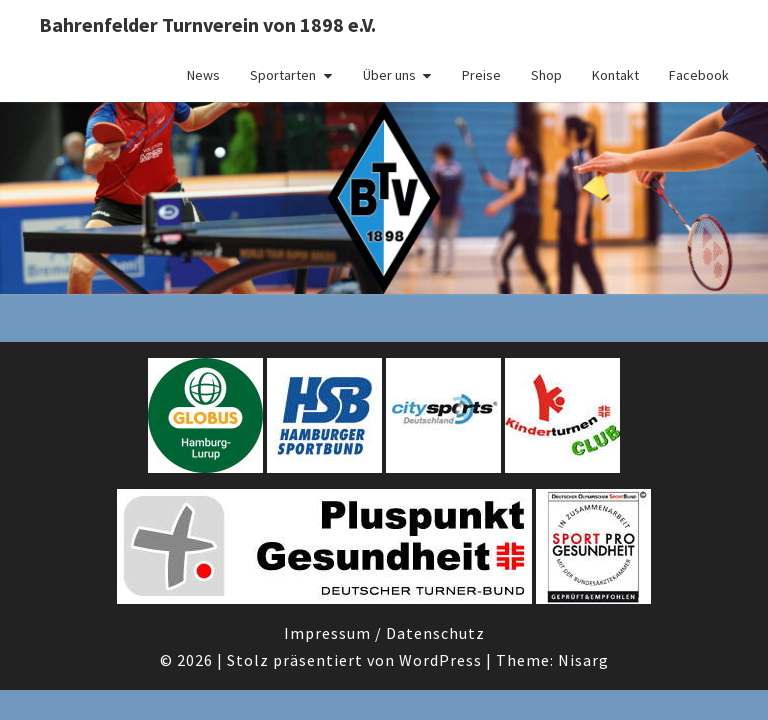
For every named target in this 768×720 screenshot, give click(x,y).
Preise (481, 75)
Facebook (699, 75)
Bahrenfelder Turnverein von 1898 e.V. (207, 24)
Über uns (389, 75)
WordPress (440, 660)
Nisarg (583, 660)
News (203, 75)
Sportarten (283, 75)
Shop (546, 75)
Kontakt (615, 75)
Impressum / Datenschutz (384, 633)
